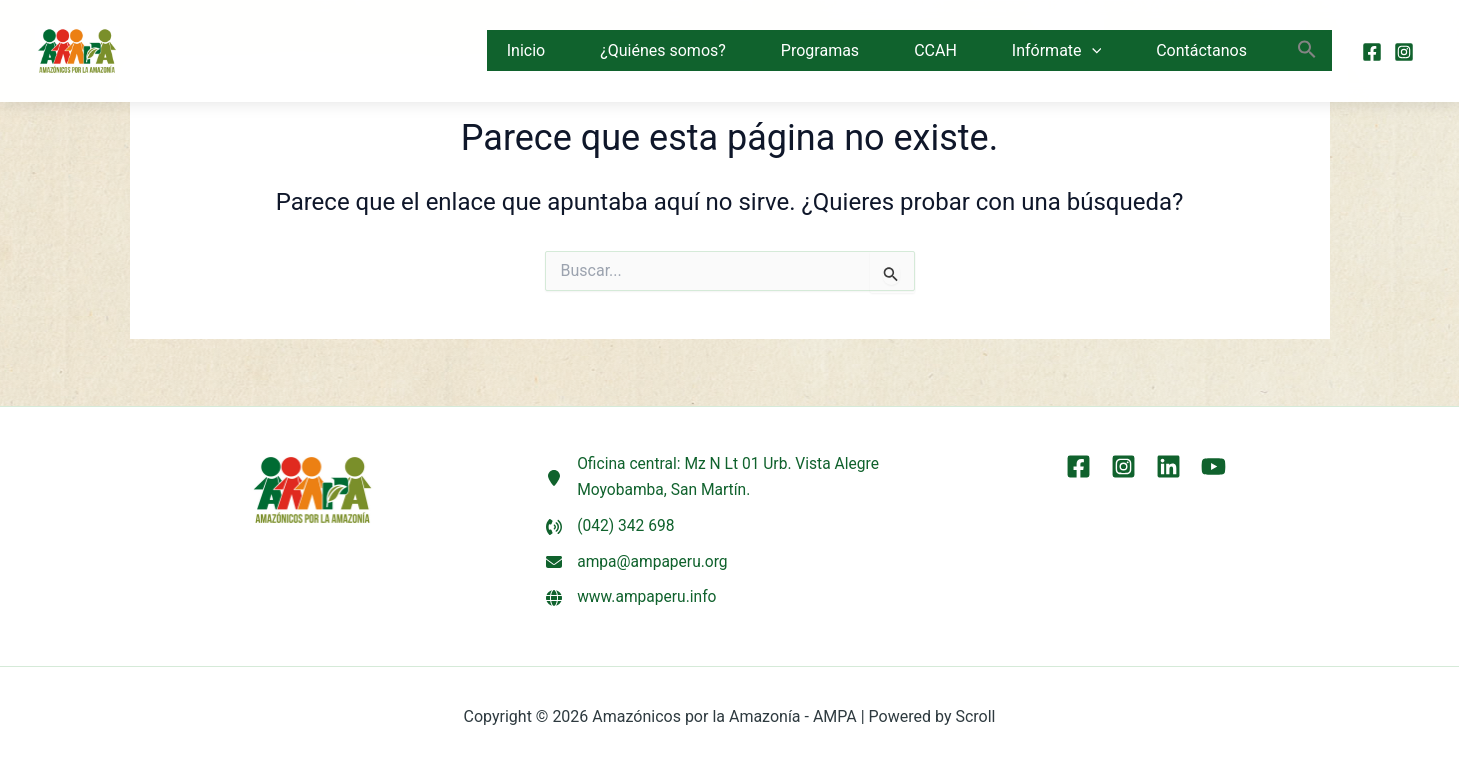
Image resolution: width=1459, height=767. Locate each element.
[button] (1092, 51)
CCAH (935, 50)
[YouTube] (1213, 462)
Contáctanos (1201, 50)
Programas (820, 50)
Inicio (526, 50)
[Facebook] (1372, 52)
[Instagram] (1404, 52)
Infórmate (1056, 51)
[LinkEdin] (1168, 462)
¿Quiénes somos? (663, 50)
